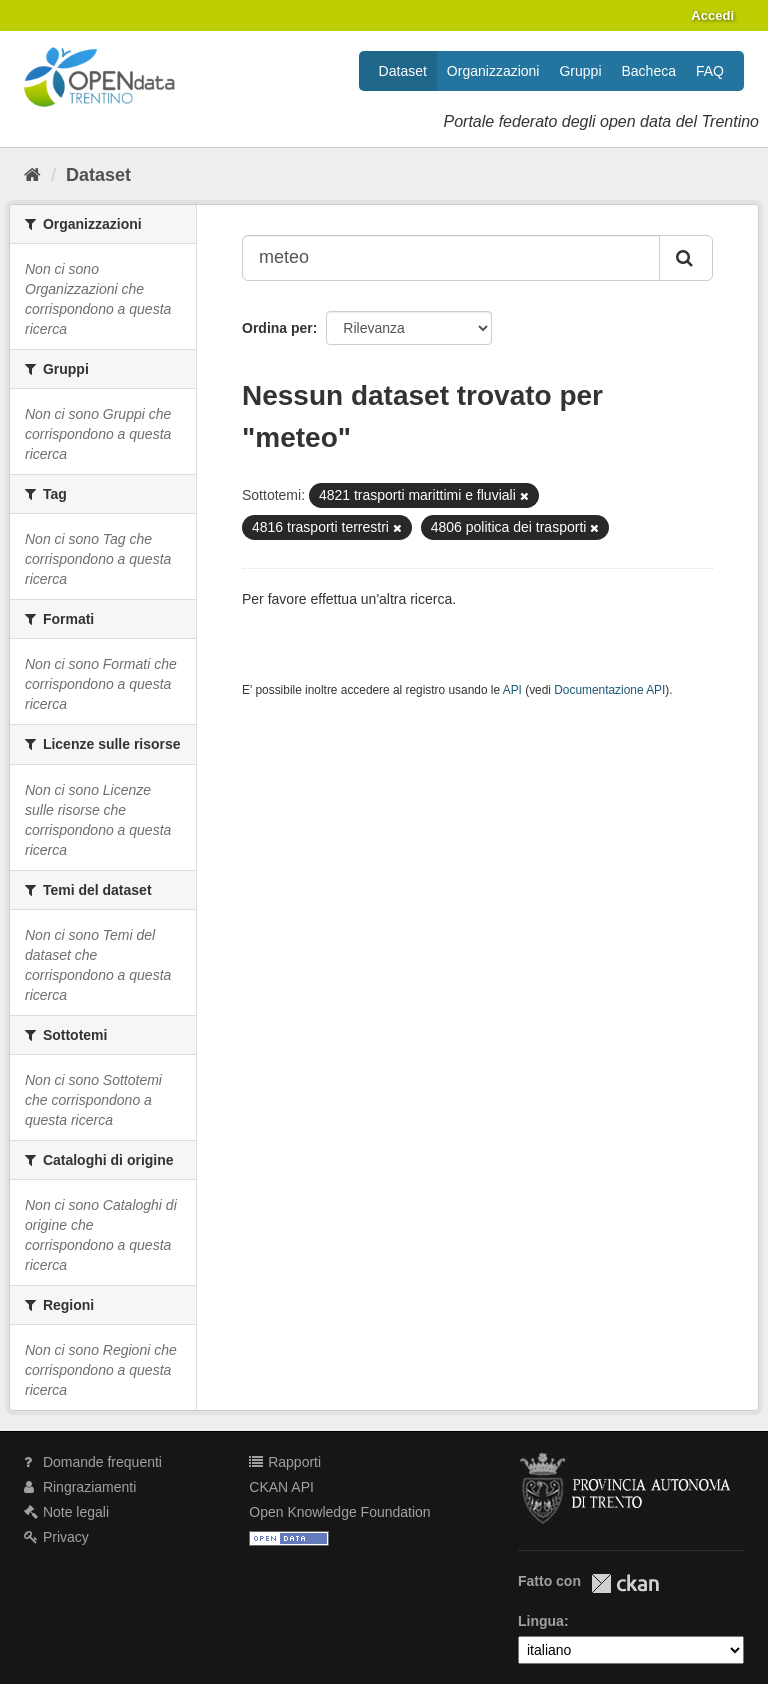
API (512, 690)
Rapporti (285, 1462)
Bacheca (649, 71)
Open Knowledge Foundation (339, 1512)
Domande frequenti (93, 1462)
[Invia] (686, 258)
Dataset (403, 71)
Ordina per (277, 328)
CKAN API (281, 1487)
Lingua (541, 1621)
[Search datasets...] (451, 258)
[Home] (32, 175)
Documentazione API (609, 690)
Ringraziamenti (80, 1487)
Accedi (712, 15)
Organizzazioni (493, 71)
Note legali (66, 1512)
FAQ (710, 71)
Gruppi (580, 71)
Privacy (56, 1537)
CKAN (625, 1583)
